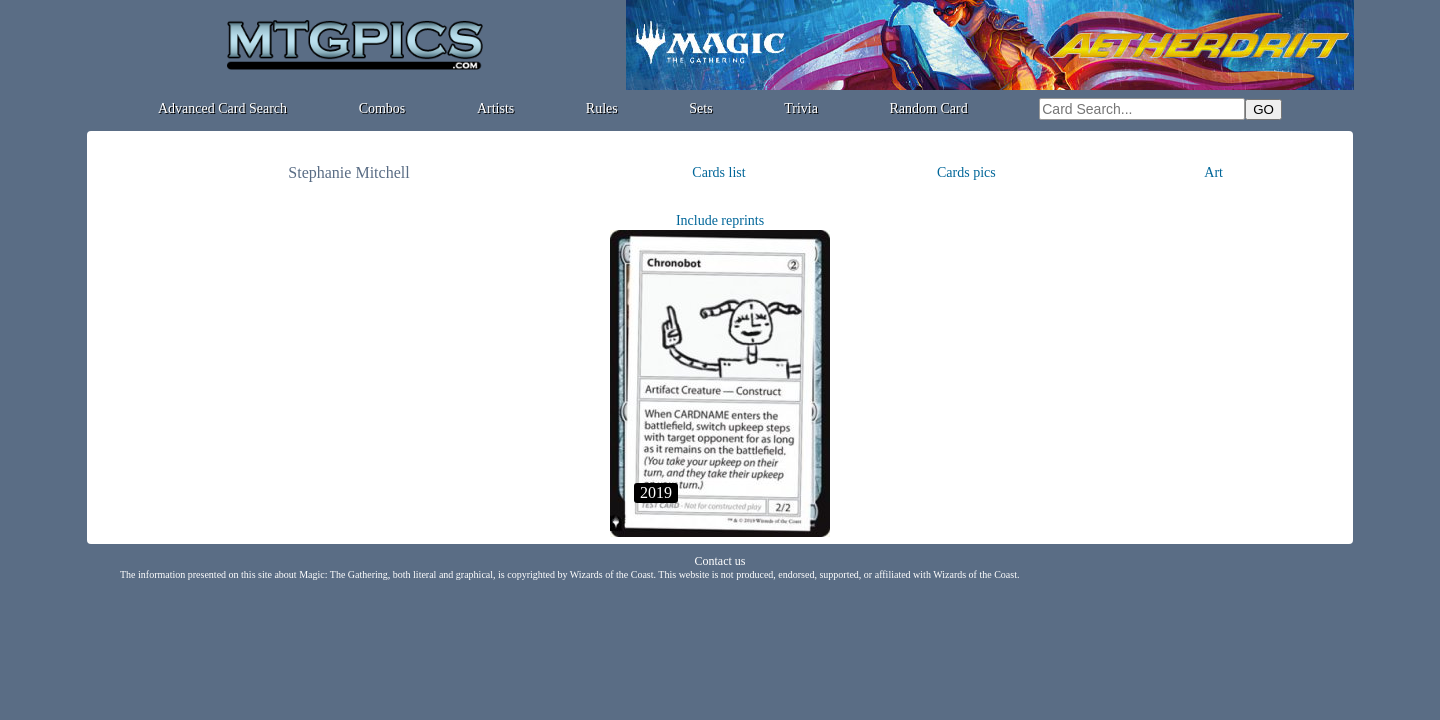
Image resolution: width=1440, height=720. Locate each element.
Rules (602, 108)
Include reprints (720, 220)
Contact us (720, 561)
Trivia (801, 108)
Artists (495, 108)
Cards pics (966, 172)
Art (1213, 172)
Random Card (929, 108)
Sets (700, 108)
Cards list (718, 172)
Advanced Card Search (222, 108)
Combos (382, 108)
